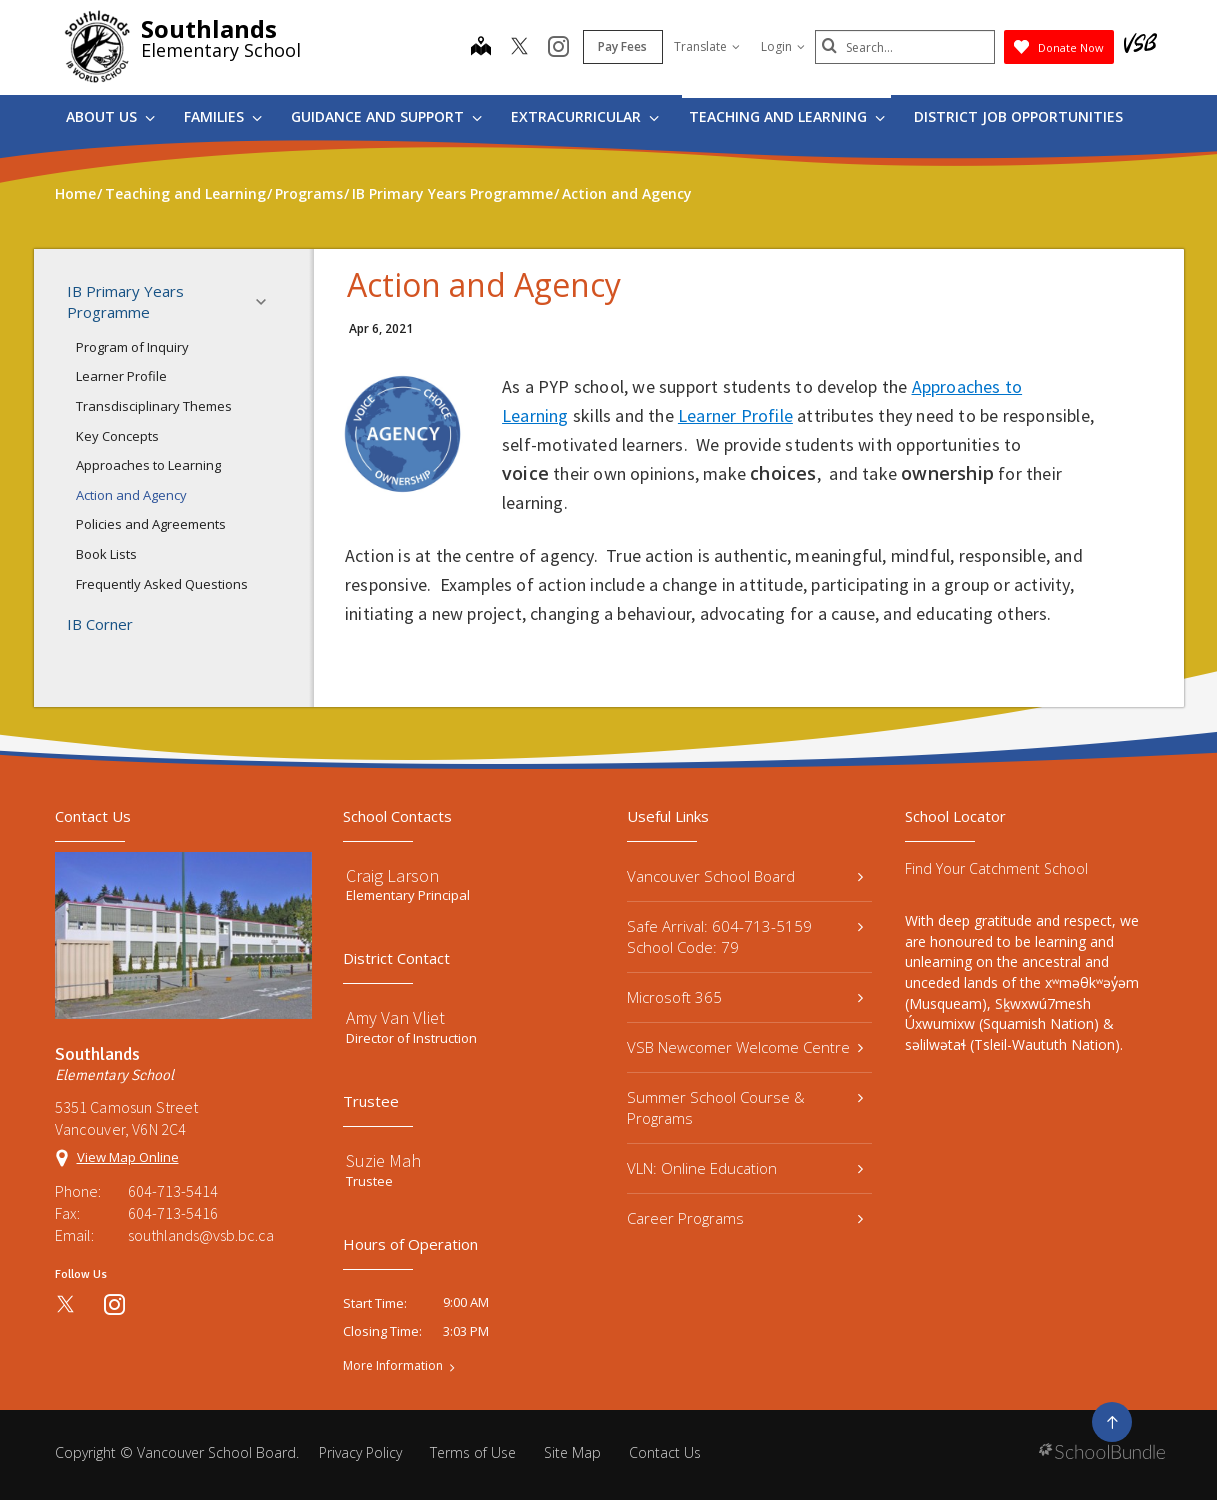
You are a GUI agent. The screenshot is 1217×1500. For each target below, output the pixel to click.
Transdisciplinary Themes (154, 406)
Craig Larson (392, 875)
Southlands (209, 28)
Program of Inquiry (132, 347)
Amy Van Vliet (395, 1017)
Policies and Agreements (151, 524)
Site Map (572, 1452)
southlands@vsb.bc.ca (201, 1235)
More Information (393, 1366)
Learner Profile (121, 376)
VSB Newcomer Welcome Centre (745, 1047)
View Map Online (128, 1157)
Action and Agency (131, 495)
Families (223, 116)
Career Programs (745, 1218)
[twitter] (519, 48)
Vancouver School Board (745, 876)
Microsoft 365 (745, 997)
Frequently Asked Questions (162, 584)
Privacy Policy (360, 1452)
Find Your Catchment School (996, 868)
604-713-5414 (173, 1191)
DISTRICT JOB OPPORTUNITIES (1018, 116)
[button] (267, 302)
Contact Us (665, 1452)
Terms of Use (473, 1452)
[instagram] (558, 48)
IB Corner (100, 624)
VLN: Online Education (745, 1168)
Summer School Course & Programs (745, 1107)
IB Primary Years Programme (173, 301)
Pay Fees (622, 46)
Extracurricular (585, 116)
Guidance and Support (386, 116)
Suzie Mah (383, 1160)
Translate (707, 46)
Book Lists (106, 554)
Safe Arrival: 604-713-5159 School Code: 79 (745, 936)
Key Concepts (117, 436)
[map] (481, 48)
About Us (110, 116)
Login (783, 46)
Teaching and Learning (787, 116)
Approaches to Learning (148, 465)
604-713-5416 (173, 1213)
